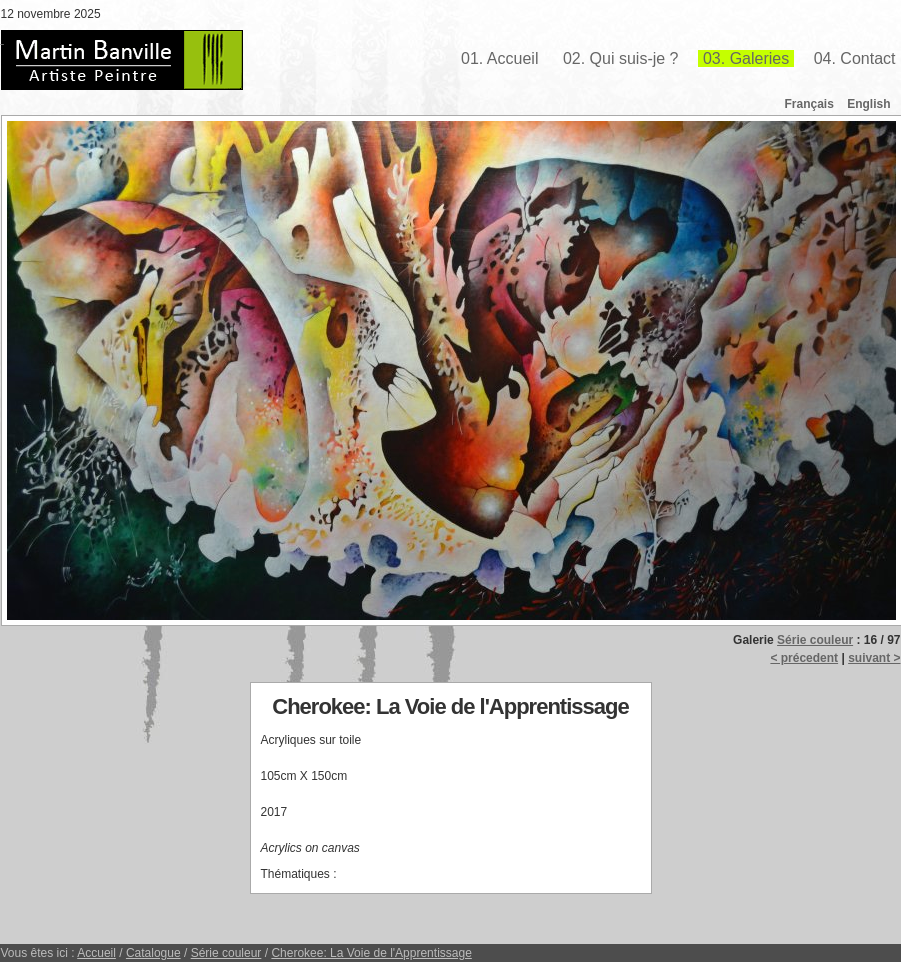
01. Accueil (499, 58)
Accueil (96, 953)
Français (808, 104)
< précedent (804, 658)
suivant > (874, 658)
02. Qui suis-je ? (621, 58)
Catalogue (153, 953)
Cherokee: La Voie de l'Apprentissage (371, 953)
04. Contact (855, 58)
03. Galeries (746, 58)
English (868, 104)
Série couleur (815, 640)
